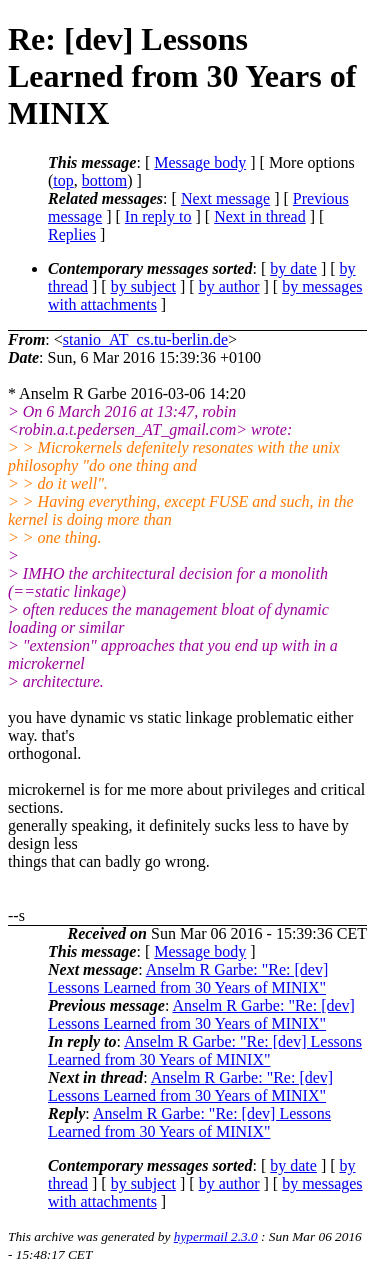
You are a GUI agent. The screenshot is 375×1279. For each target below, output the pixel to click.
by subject (143, 286)
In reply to (158, 216)
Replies (72, 234)
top (63, 180)
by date (293, 268)
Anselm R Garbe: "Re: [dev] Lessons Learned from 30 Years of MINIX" (188, 978)
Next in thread (260, 216)
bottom (104, 180)
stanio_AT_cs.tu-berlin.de (145, 339)
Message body (200, 162)
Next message (225, 198)
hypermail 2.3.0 (216, 1236)
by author (229, 286)
